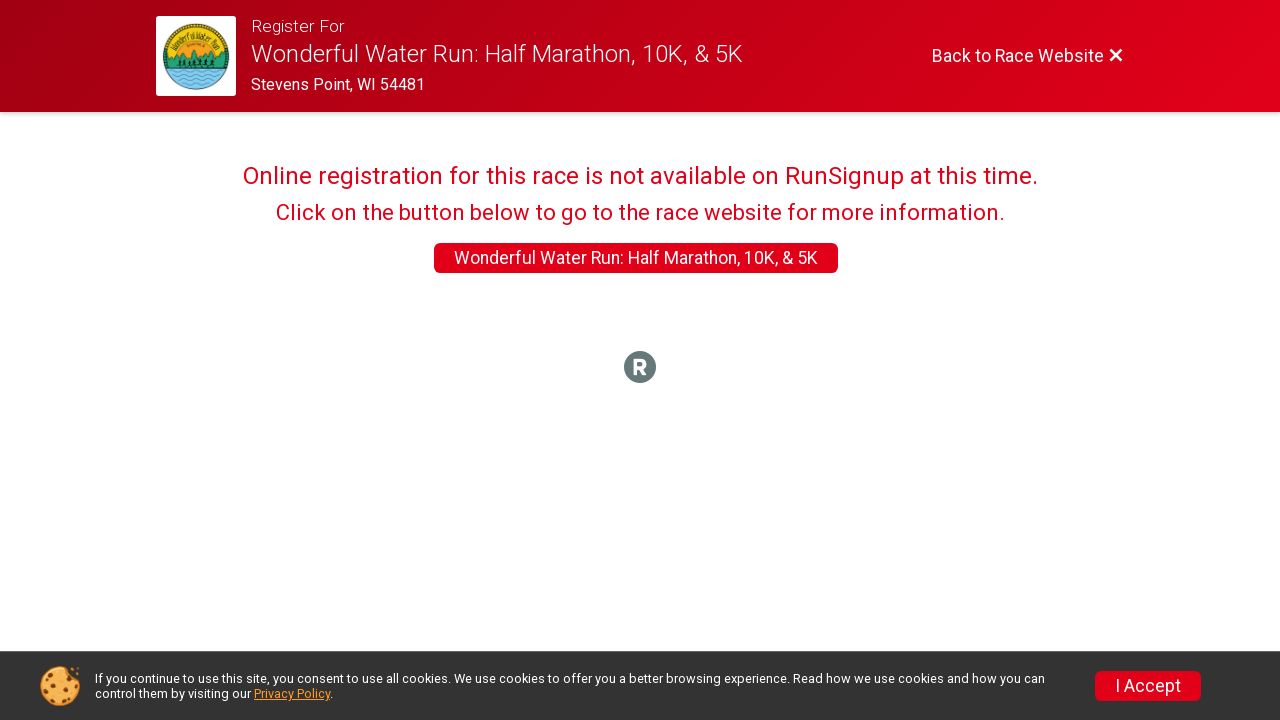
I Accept (1148, 686)
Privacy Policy (292, 693)
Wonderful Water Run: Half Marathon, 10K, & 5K (636, 258)
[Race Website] (203, 56)
